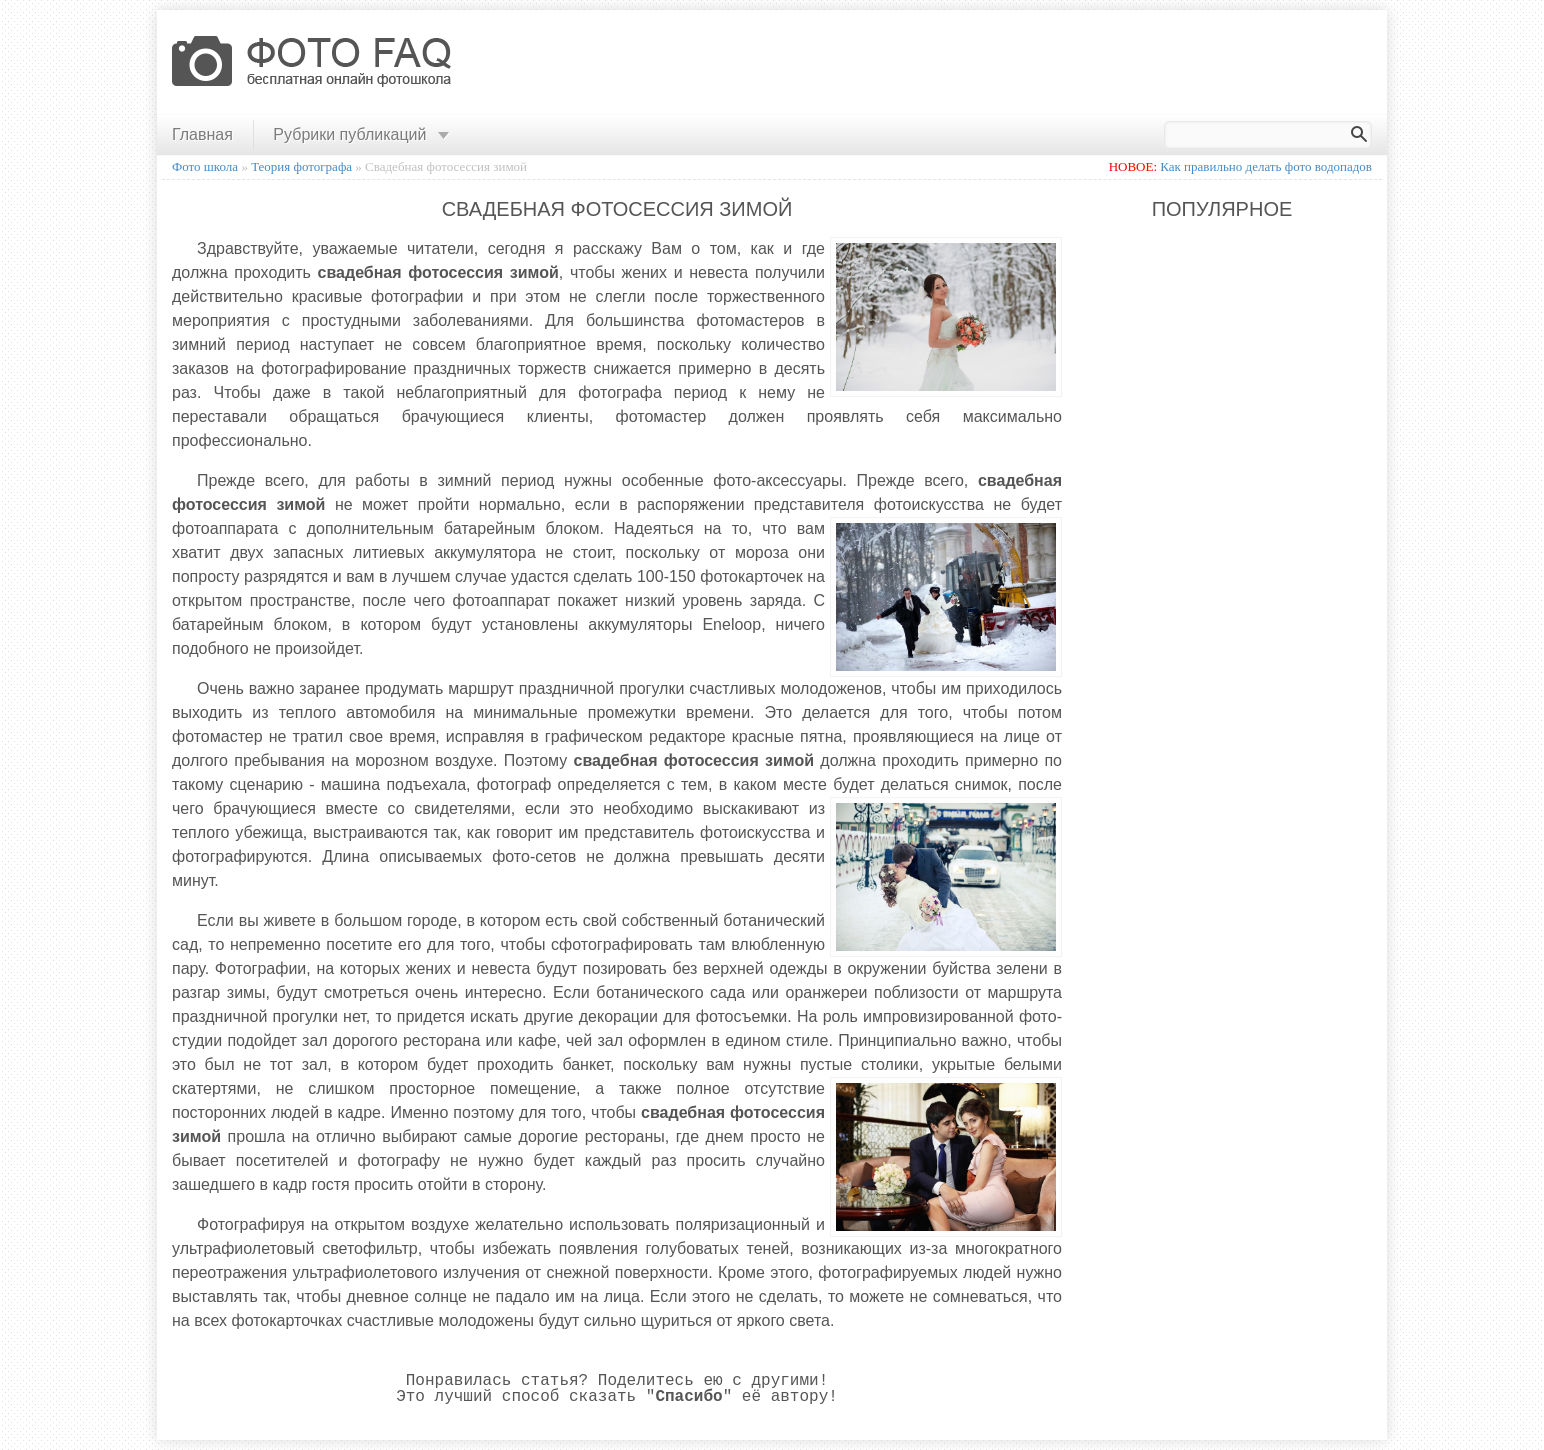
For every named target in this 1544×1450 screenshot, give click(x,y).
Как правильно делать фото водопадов (1266, 166)
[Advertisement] (1015, 63)
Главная (202, 134)
